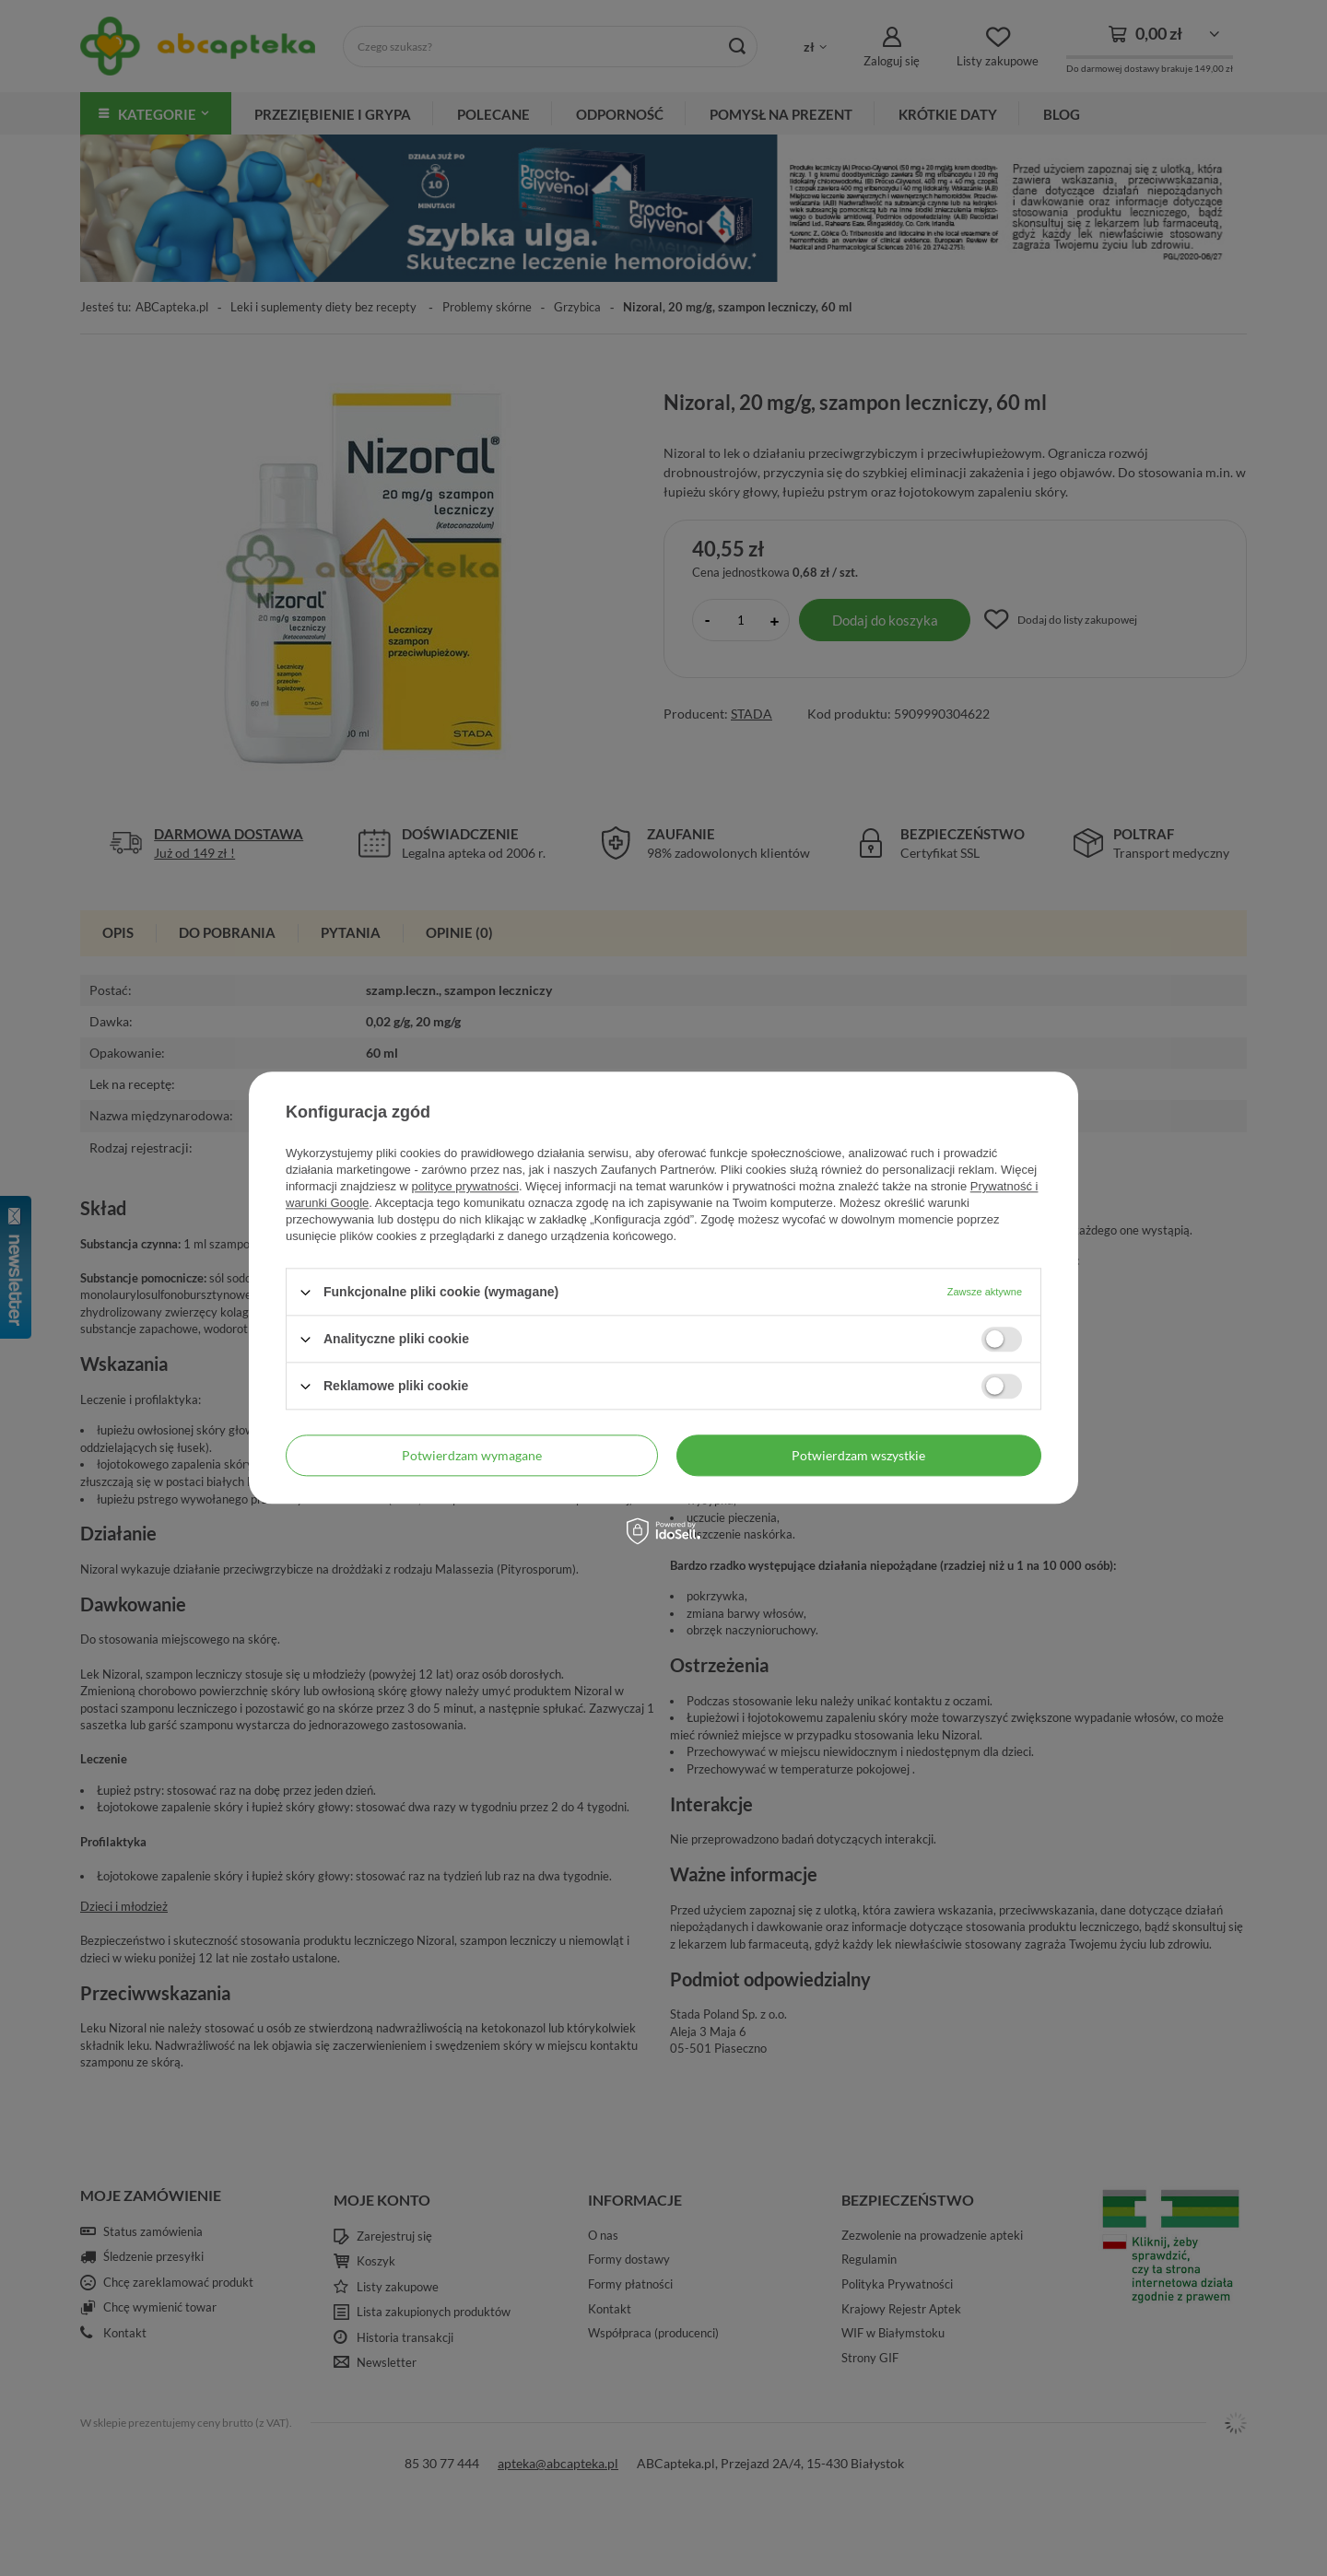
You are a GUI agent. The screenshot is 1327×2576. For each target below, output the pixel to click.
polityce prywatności (465, 1186)
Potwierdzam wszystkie (858, 1455)
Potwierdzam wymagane (472, 1455)
